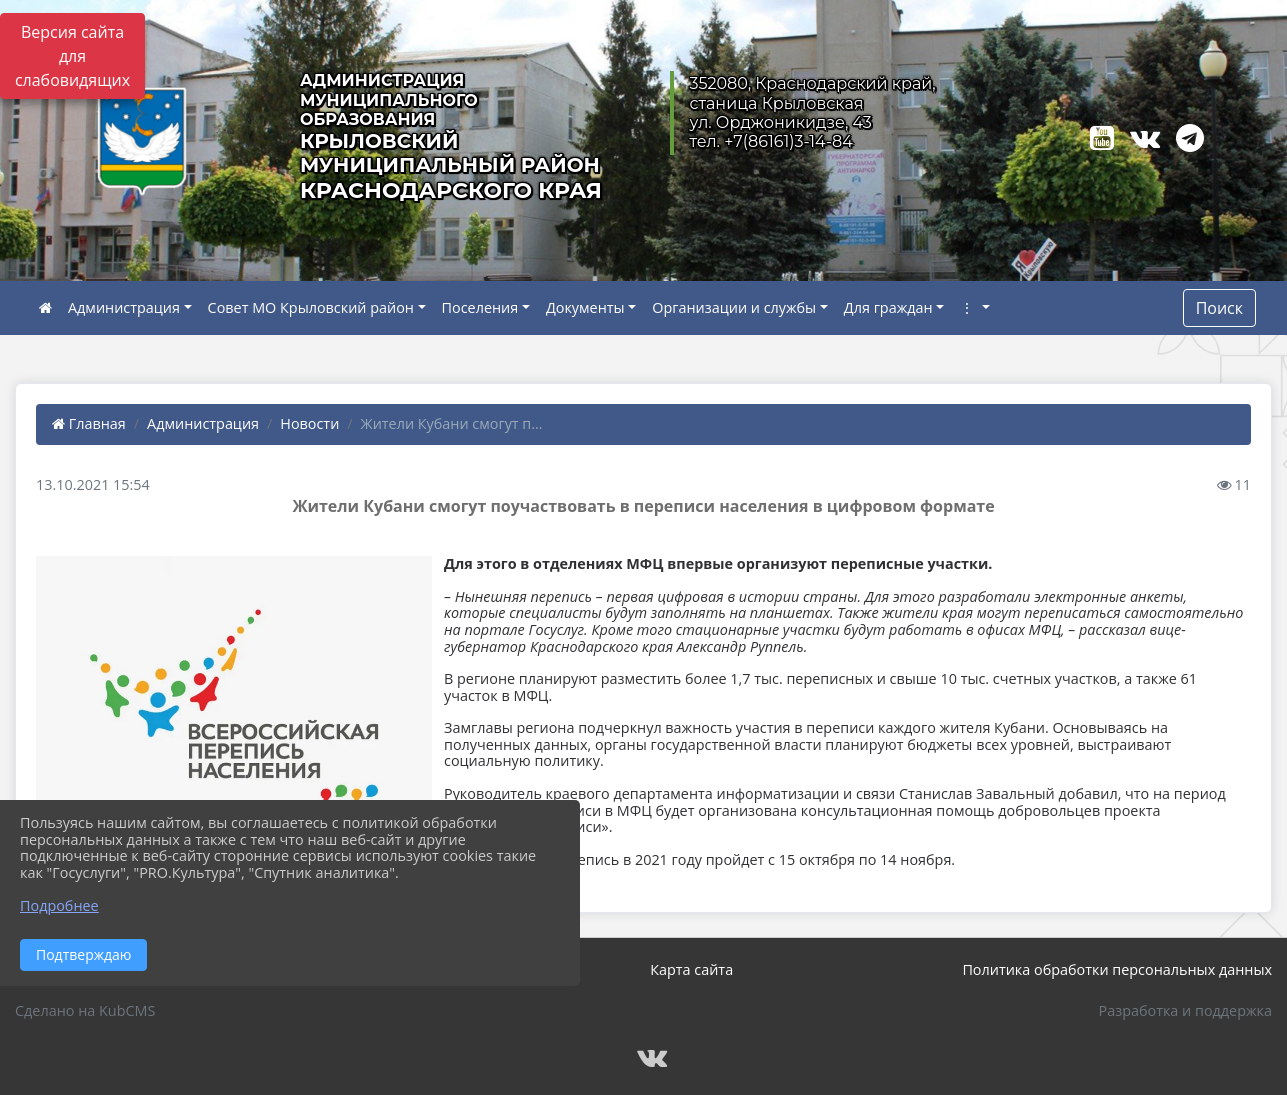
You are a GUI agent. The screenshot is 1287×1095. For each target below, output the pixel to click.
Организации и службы (734, 307)
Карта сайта (691, 969)
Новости (309, 423)
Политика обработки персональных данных (1117, 969)
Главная (89, 423)
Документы (585, 307)
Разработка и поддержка (1185, 1010)
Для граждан (888, 307)
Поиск (1219, 308)
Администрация (124, 307)
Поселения (480, 307)
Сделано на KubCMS (85, 1010)
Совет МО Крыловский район (311, 307)
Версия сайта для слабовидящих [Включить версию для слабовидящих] (72, 56)
